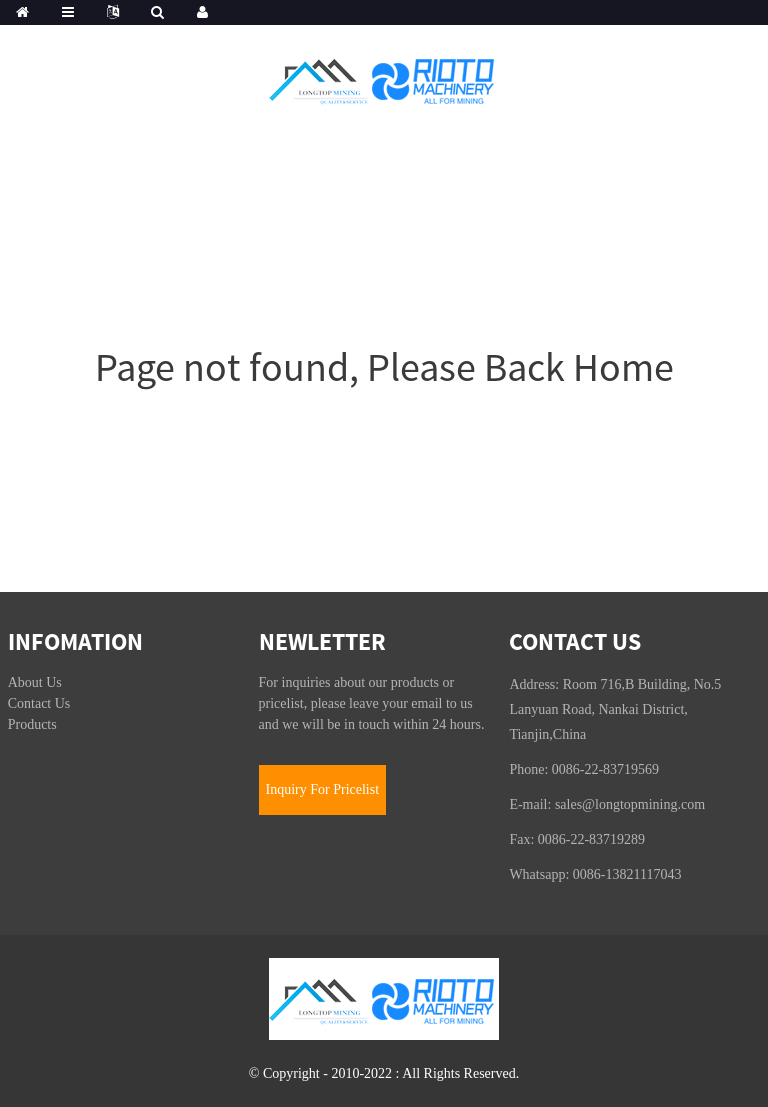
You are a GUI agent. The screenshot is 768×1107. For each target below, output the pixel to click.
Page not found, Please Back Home (384, 367)
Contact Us (39, 703)
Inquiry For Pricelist (323, 789)
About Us (35, 682)
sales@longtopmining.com (630, 804)
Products (32, 724)
